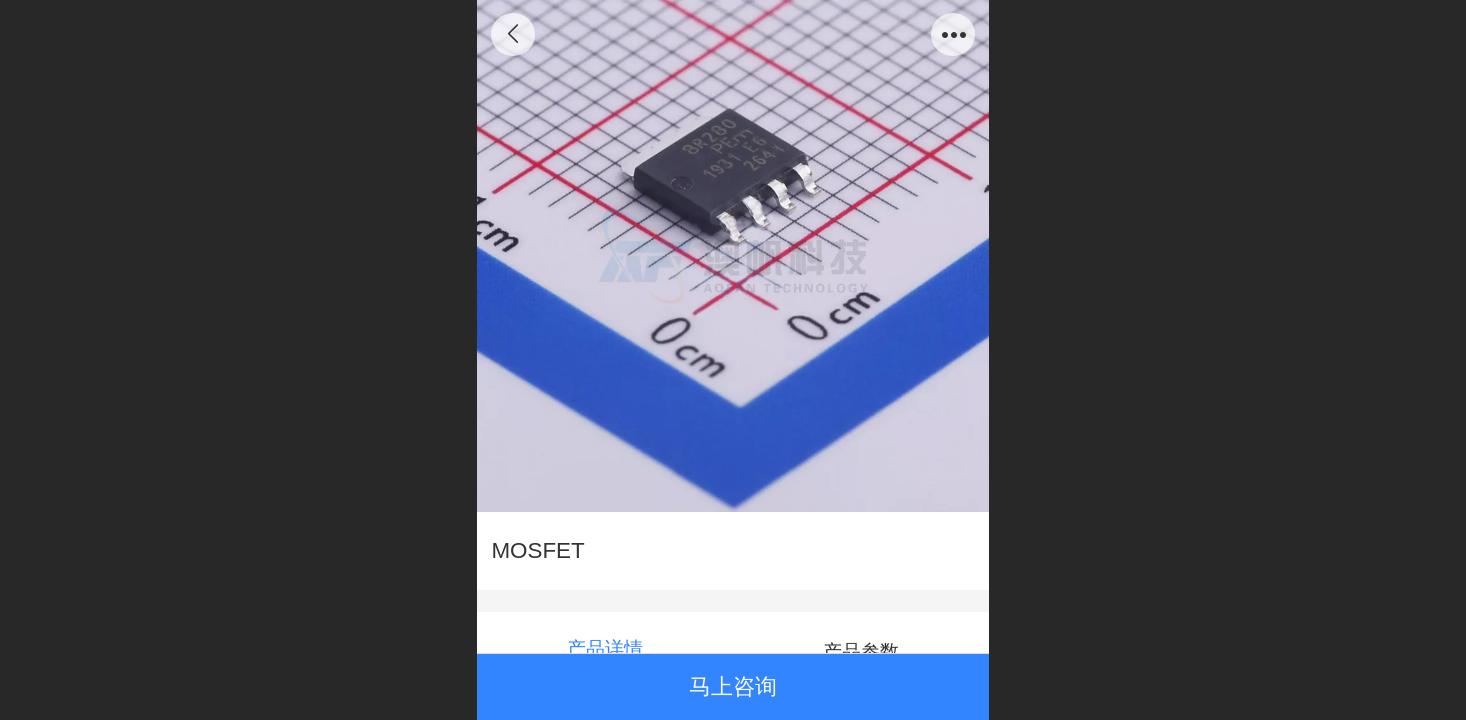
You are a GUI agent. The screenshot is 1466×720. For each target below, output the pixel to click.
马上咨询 (733, 686)
